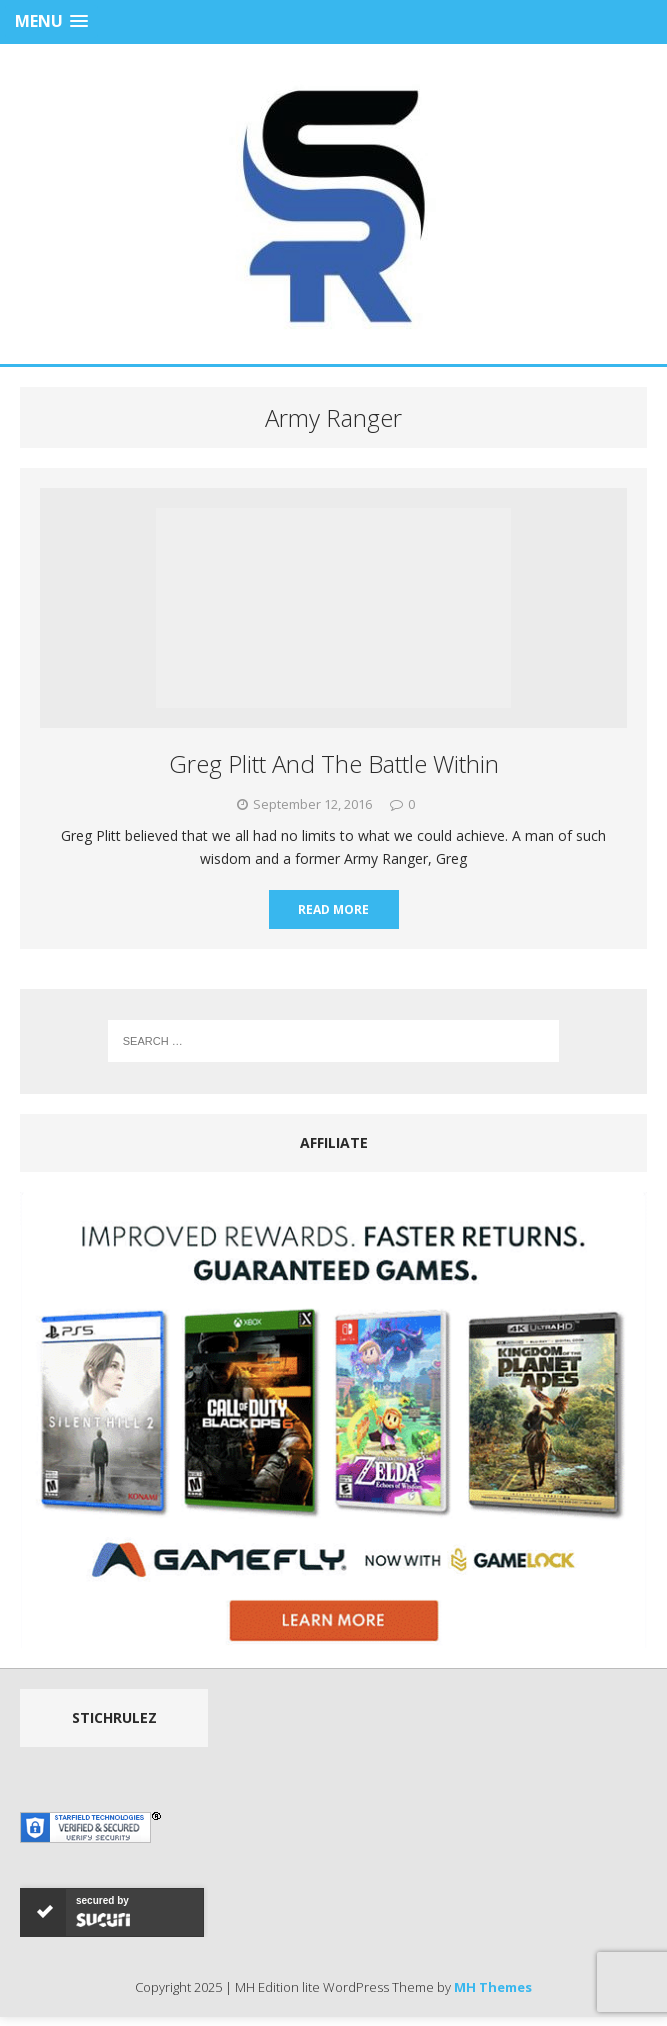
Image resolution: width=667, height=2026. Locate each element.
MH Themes (493, 1987)
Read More (333, 909)
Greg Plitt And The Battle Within (334, 763)
